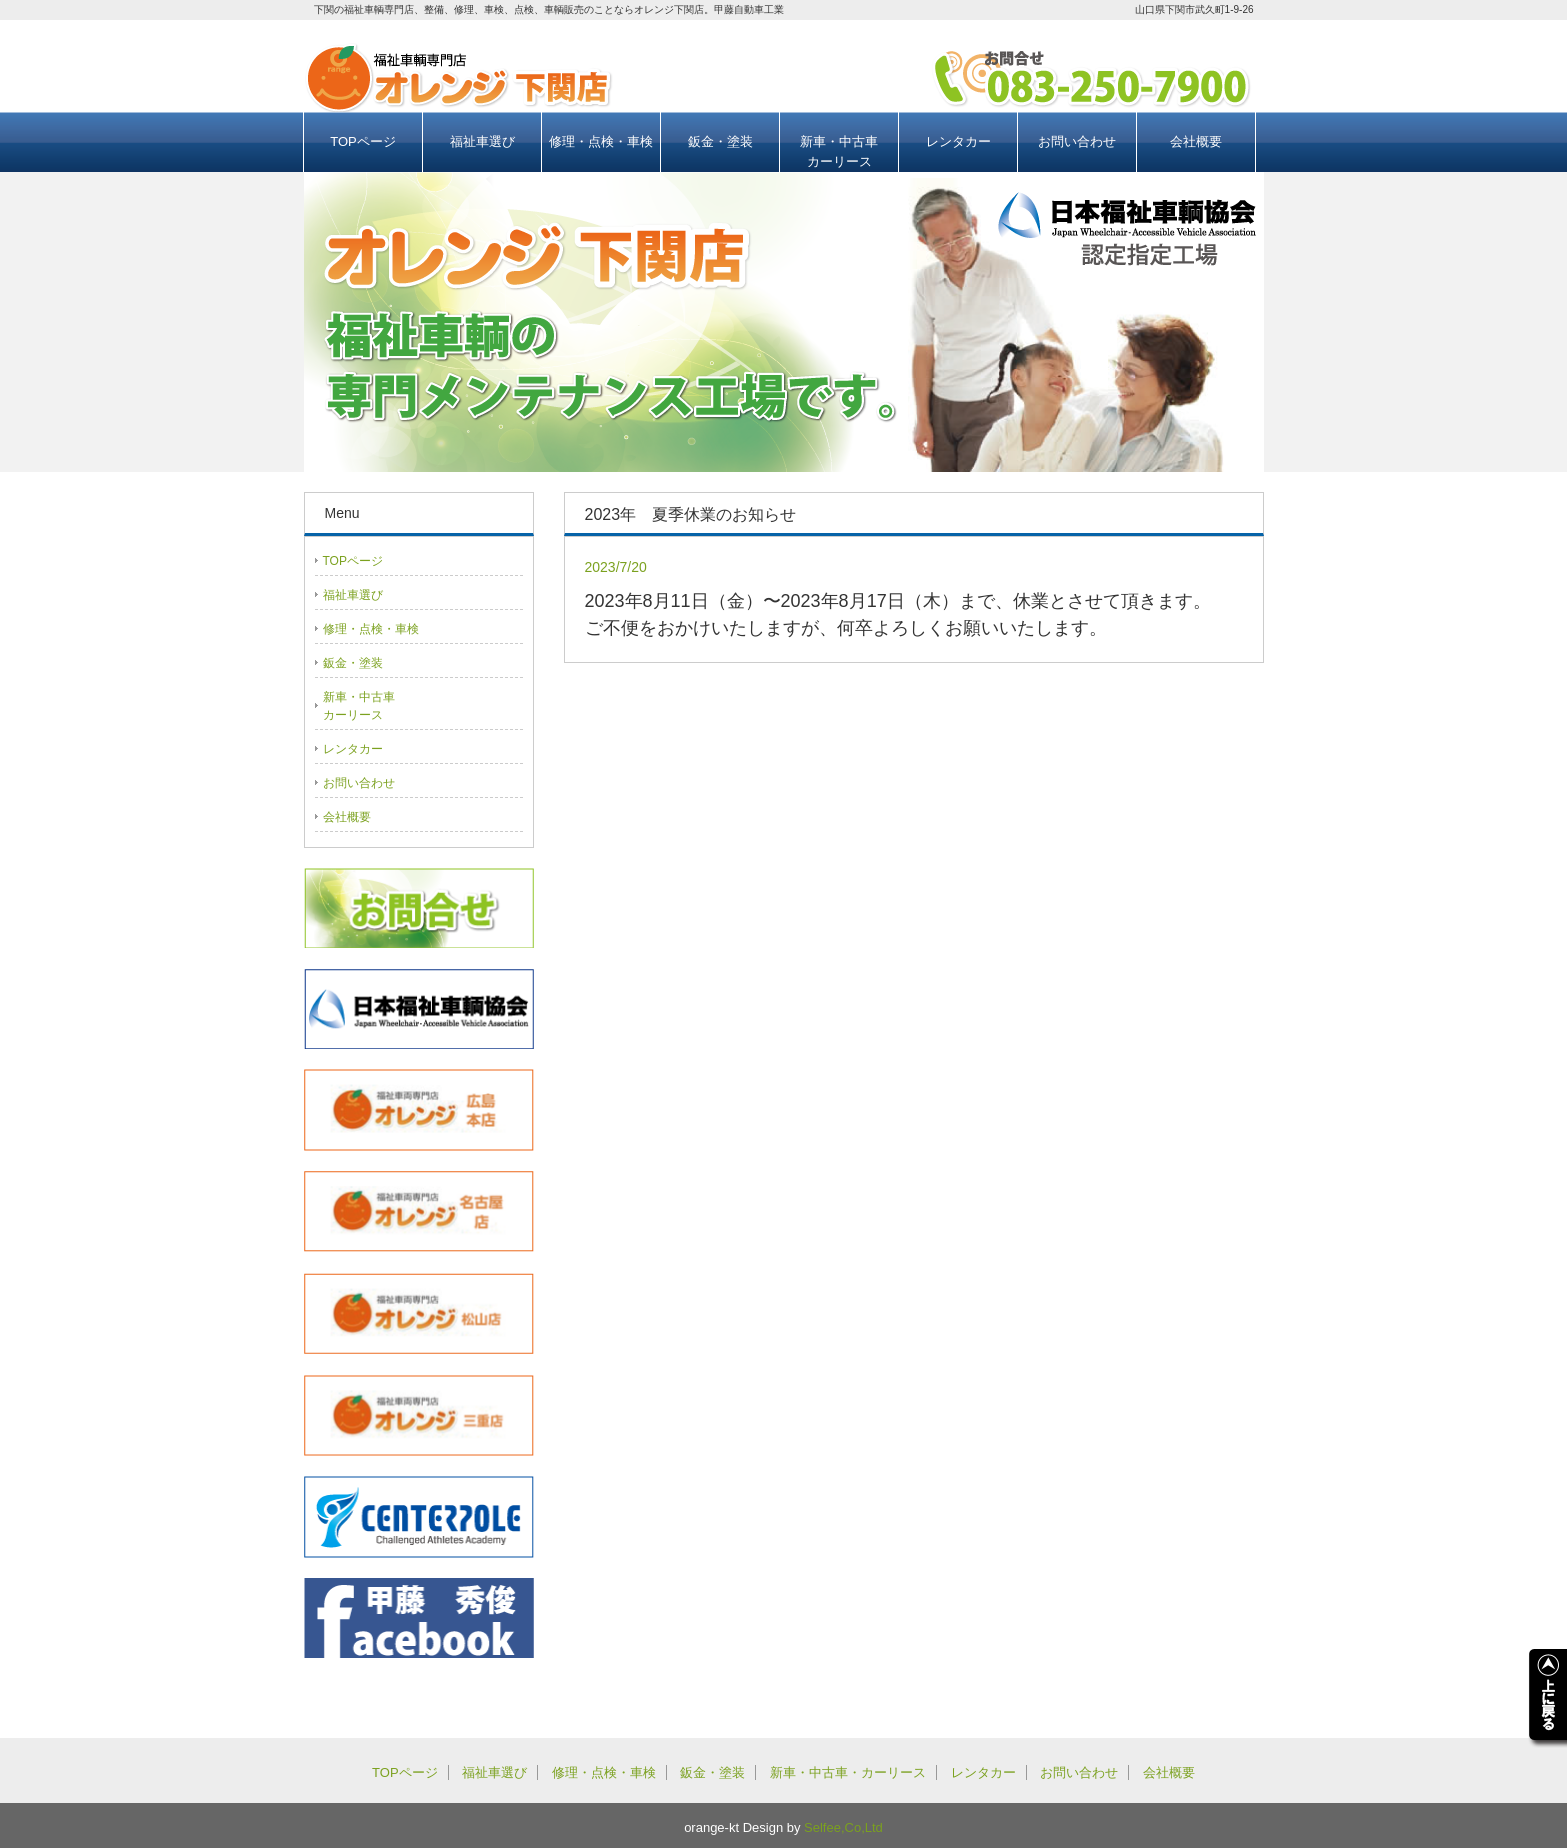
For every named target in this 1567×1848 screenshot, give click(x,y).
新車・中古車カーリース (839, 151)
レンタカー (958, 141)
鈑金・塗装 (720, 141)
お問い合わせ (1077, 141)
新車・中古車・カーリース (848, 1772)
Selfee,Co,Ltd (843, 1827)
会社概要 (1196, 141)
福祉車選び (482, 141)
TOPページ (363, 141)
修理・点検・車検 (601, 141)
